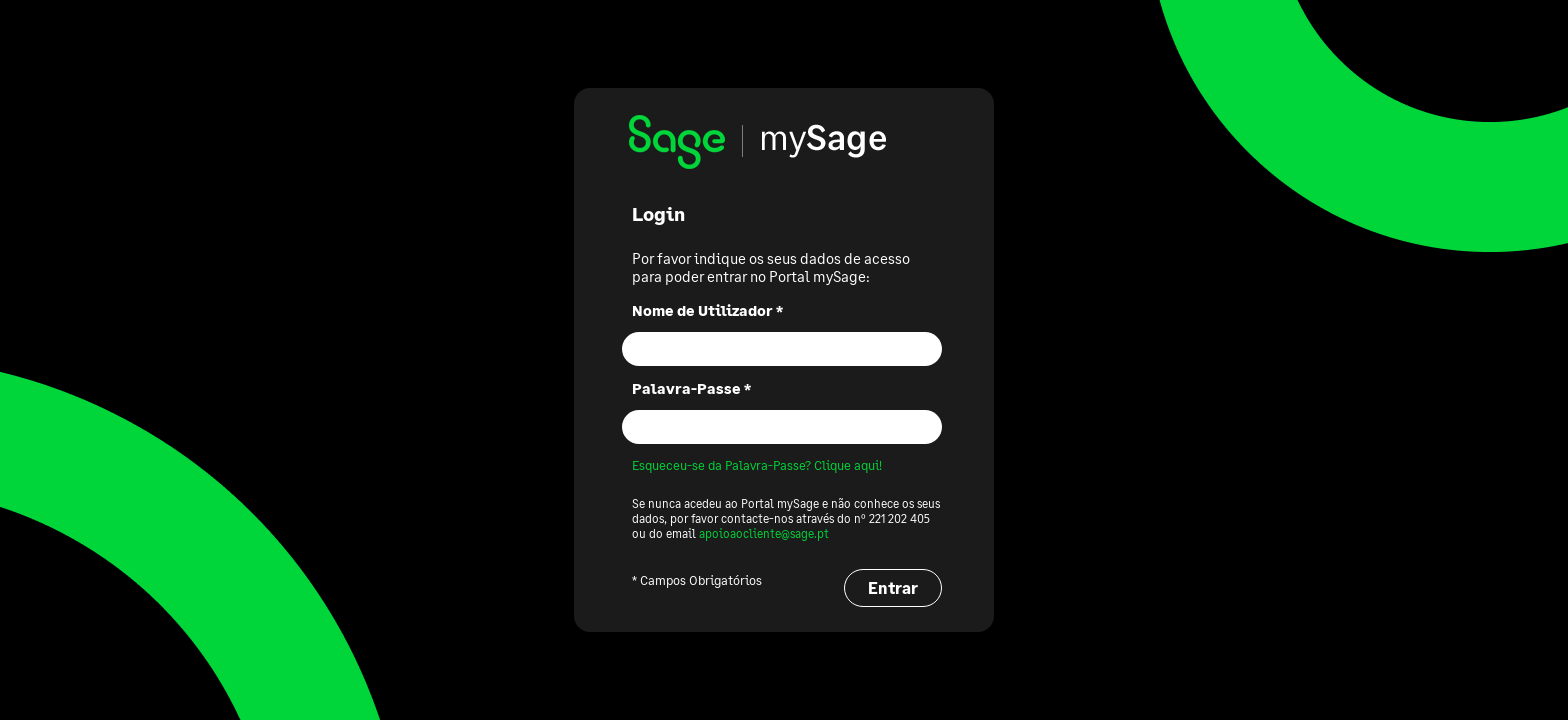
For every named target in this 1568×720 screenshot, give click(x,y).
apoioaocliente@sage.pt (764, 533)
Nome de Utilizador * (707, 310)
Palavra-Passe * (691, 388)
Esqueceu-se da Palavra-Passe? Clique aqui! (757, 465)
